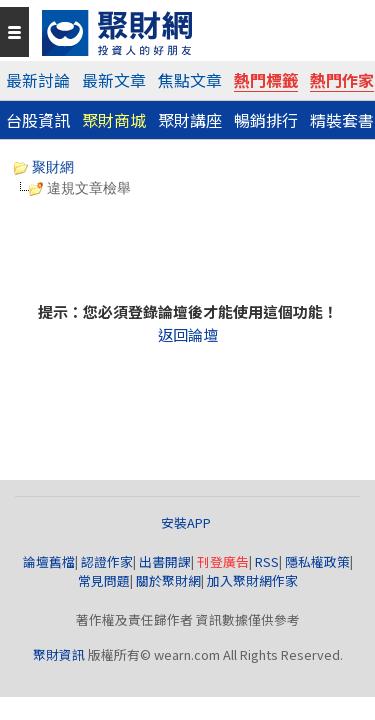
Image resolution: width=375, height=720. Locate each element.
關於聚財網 (168, 580)
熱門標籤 (266, 80)
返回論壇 (188, 334)
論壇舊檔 (49, 561)
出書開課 (165, 561)
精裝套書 (342, 120)
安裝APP (187, 522)
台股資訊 (38, 120)
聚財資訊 (59, 654)
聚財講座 (190, 120)
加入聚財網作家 (252, 580)
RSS (267, 561)
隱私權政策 (317, 561)
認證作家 (107, 561)
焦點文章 (190, 80)
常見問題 (104, 580)
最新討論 (38, 80)
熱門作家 (342, 80)
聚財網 (44, 167)
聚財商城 (114, 120)
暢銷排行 (266, 120)
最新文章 (114, 80)
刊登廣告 (223, 561)
